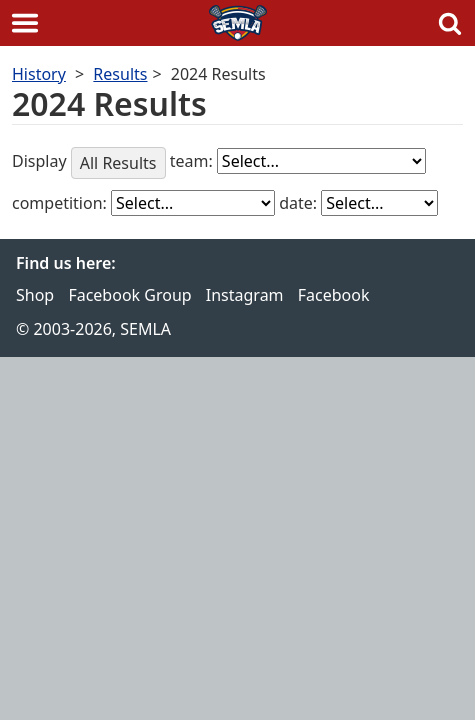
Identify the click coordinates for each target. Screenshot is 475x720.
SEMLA (238, 23)
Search (450, 23)
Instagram (245, 295)
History (39, 74)
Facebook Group (129, 295)
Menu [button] (25, 23)
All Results (118, 163)
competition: (61, 203)
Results (120, 74)
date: (300, 203)
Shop (35, 295)
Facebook (334, 295)
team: (193, 161)
